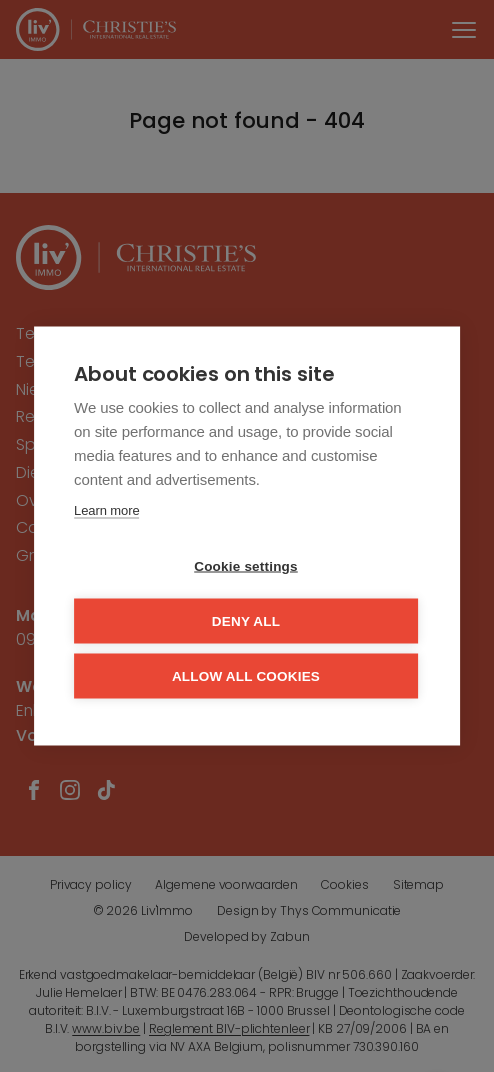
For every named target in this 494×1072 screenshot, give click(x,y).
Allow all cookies (246, 676)
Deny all (246, 621)
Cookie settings (246, 566)
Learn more (106, 510)
